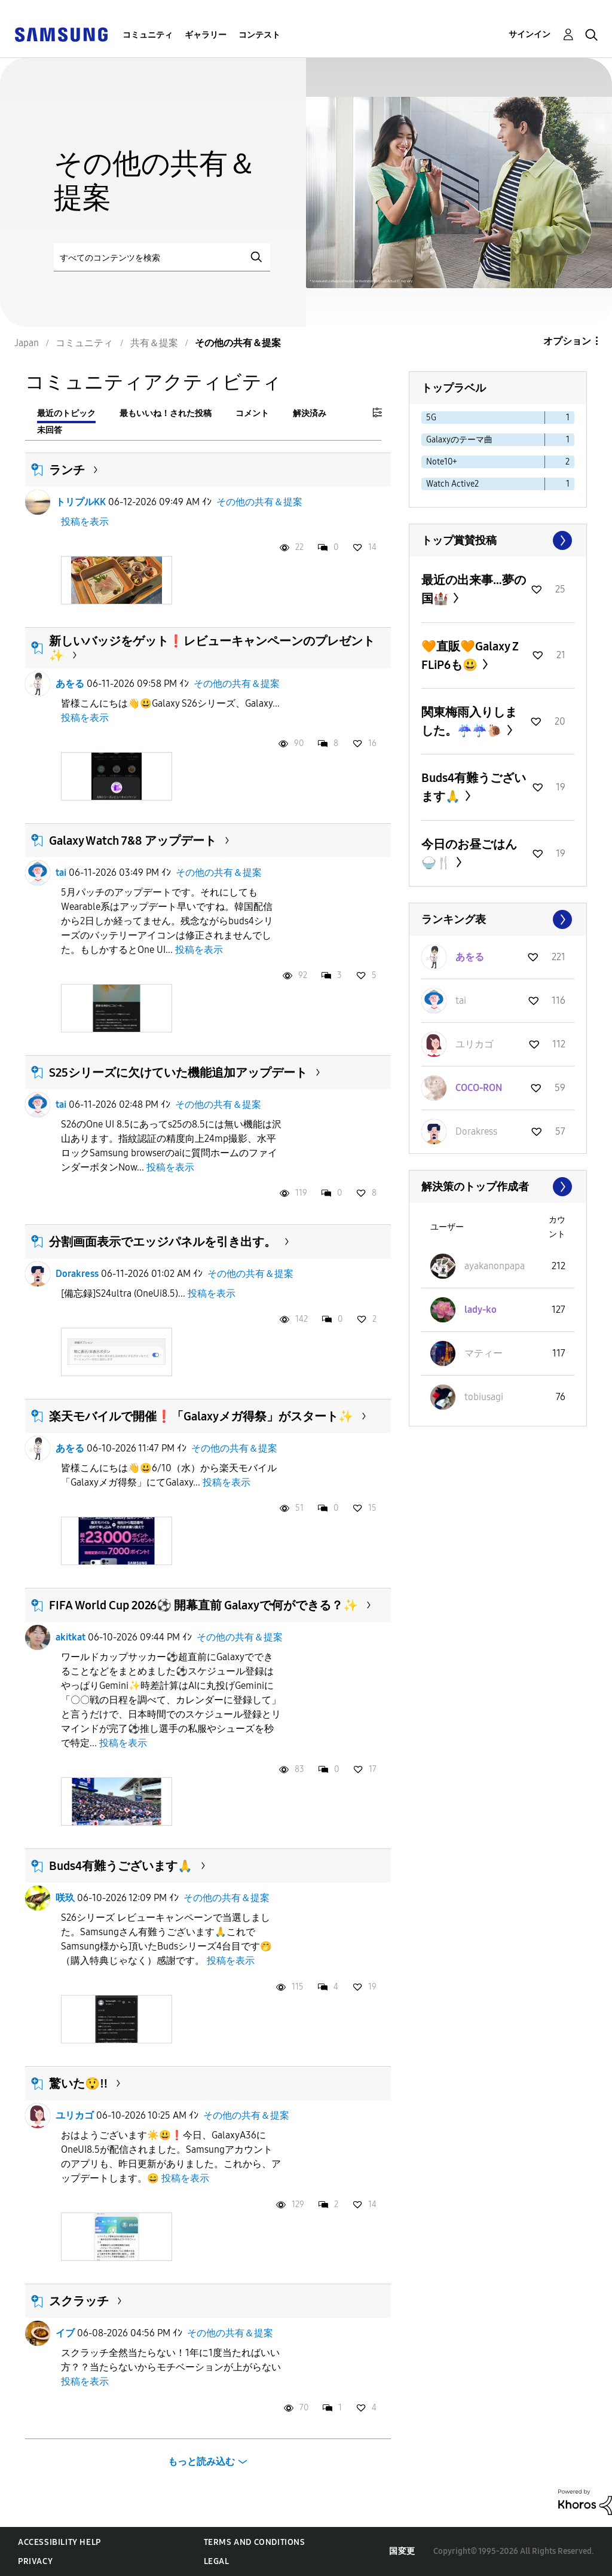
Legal (217, 2561)
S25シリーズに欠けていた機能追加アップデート (178, 1072)
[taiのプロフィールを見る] (460, 1000)
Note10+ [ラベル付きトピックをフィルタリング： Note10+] (441, 462)
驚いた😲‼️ (78, 2083)
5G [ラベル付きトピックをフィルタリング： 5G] (431, 417)
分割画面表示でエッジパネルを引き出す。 (162, 1241)
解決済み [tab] (309, 413)
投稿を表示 (85, 521)
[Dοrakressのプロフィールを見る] (476, 1131)
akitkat (70, 1637)
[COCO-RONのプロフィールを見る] (478, 1087)
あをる (70, 683)
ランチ (67, 470)
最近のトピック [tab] (66, 413)
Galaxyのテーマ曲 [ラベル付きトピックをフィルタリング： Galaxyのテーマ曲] (459, 440)
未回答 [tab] (49, 430)
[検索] (162, 257)
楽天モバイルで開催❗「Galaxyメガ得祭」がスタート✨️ (201, 1416)
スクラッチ (79, 2301)
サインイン (529, 34)
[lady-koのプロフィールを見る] (480, 1309)
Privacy (35, 2561)
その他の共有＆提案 (259, 502)
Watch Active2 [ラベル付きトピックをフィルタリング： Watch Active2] (452, 484)
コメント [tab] (252, 413)
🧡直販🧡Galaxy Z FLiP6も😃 (470, 655)
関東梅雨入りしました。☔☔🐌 (469, 721)
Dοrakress (77, 1273)
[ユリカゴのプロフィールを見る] (474, 1044)
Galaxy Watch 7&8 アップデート (132, 840)
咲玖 (65, 1897)
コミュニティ (148, 35)
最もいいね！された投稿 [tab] (166, 413)
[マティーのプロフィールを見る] (483, 1353)
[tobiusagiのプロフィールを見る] (483, 1396)
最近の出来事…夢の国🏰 (473, 589)
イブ (65, 2333)
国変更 (402, 2551)
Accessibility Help (59, 2542)
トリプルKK (81, 502)
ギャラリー (206, 35)
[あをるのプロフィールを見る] (469, 956)
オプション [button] (567, 341)
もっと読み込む (201, 2461)
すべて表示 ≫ (497, 540)
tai (61, 872)
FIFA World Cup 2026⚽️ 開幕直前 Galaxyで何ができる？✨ (203, 1605)
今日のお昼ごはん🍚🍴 (469, 853)
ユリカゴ (75, 2115)
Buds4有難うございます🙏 (120, 1866)
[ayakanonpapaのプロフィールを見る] (494, 1266)
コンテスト (259, 35)
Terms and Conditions (254, 2542)
